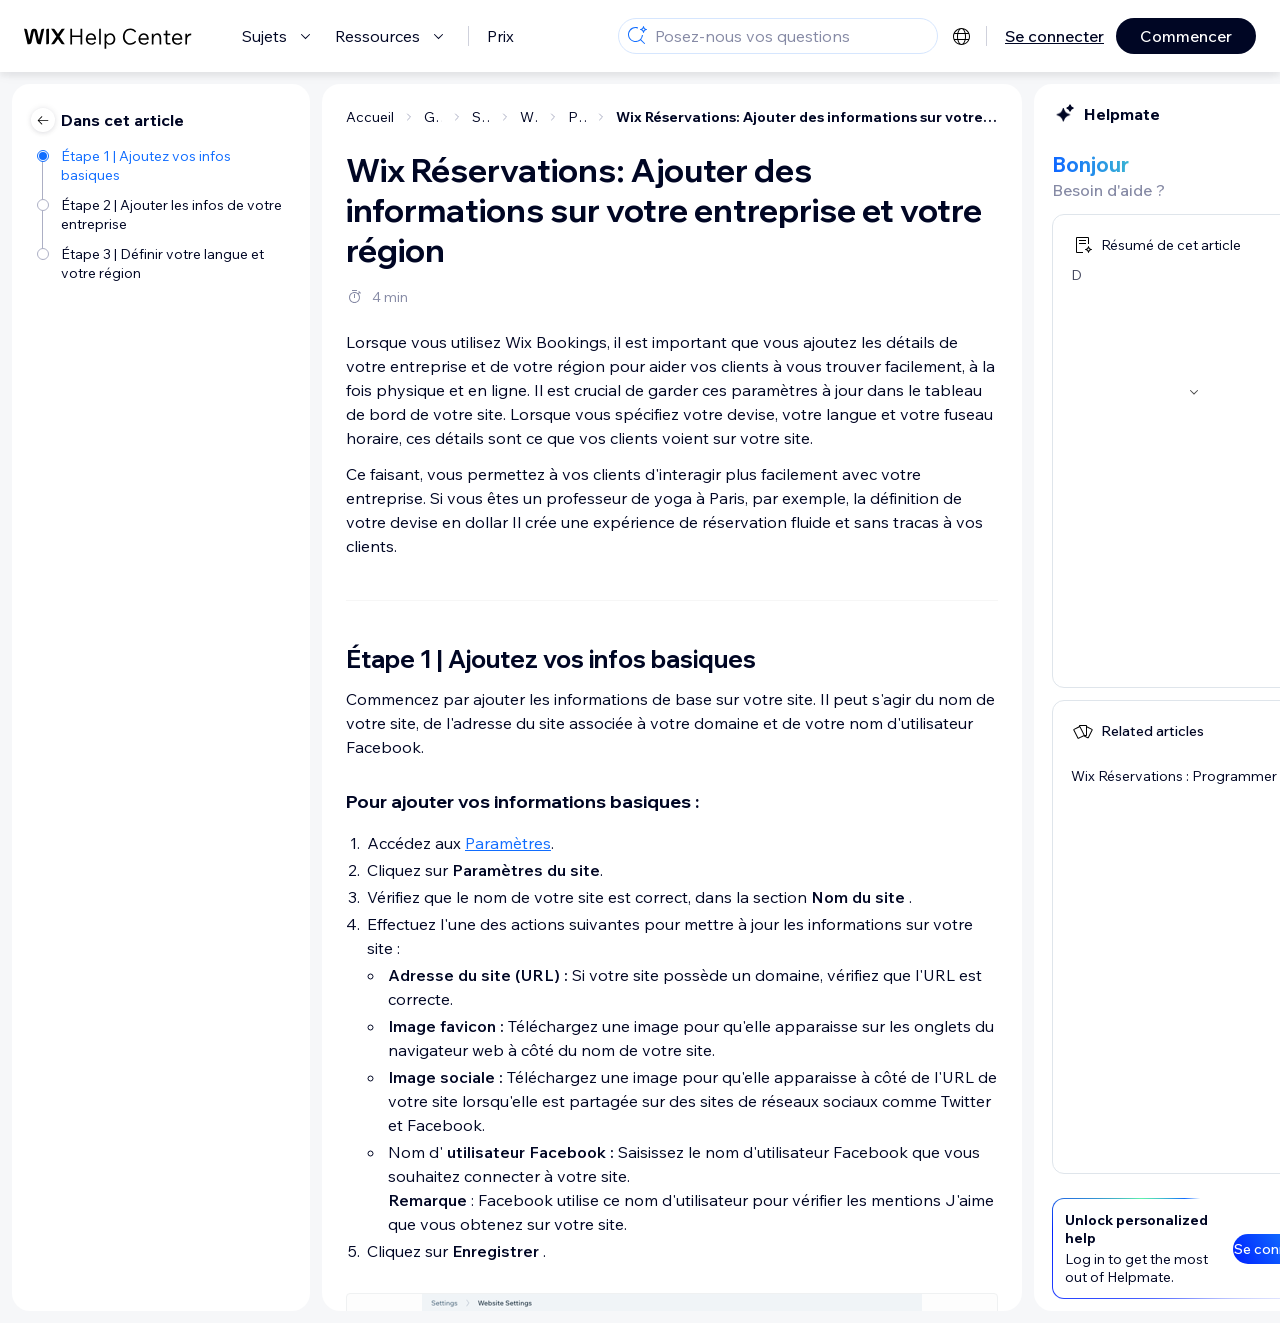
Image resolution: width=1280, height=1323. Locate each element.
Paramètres (310, 843)
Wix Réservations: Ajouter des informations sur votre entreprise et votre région (609, 117)
